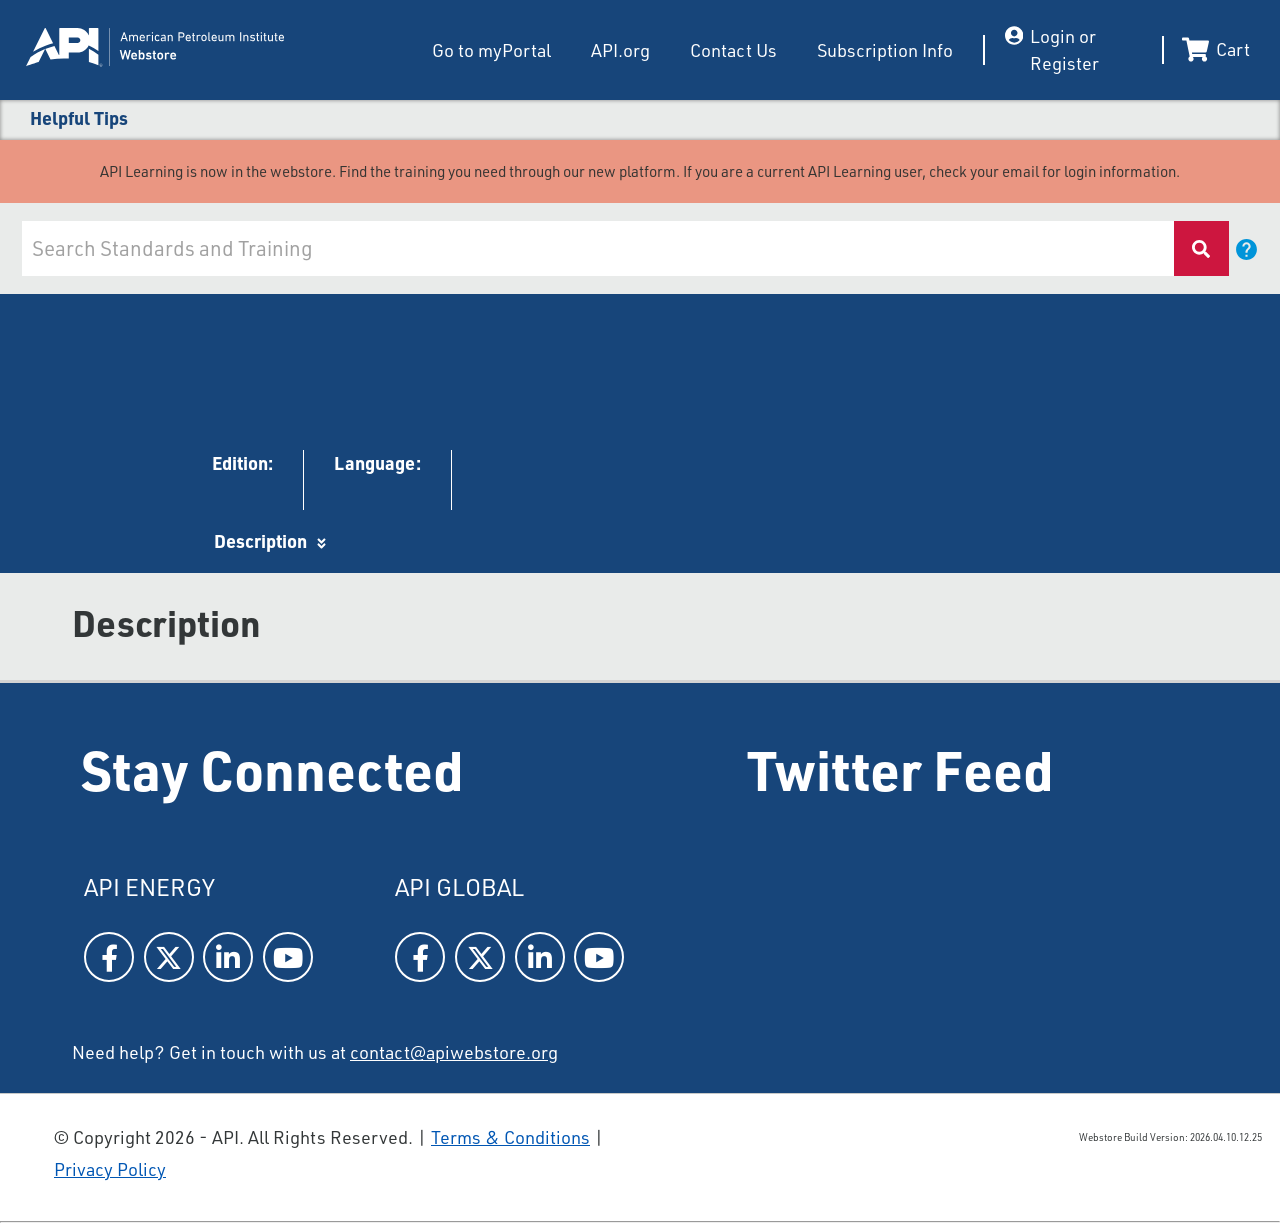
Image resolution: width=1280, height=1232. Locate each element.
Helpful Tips (79, 118)
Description (260, 541)
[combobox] (596, 248)
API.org (620, 50)
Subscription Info (885, 50)
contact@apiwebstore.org (454, 1052)
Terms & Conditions (510, 1137)
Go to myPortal (491, 50)
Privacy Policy (110, 1169)
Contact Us (733, 50)
